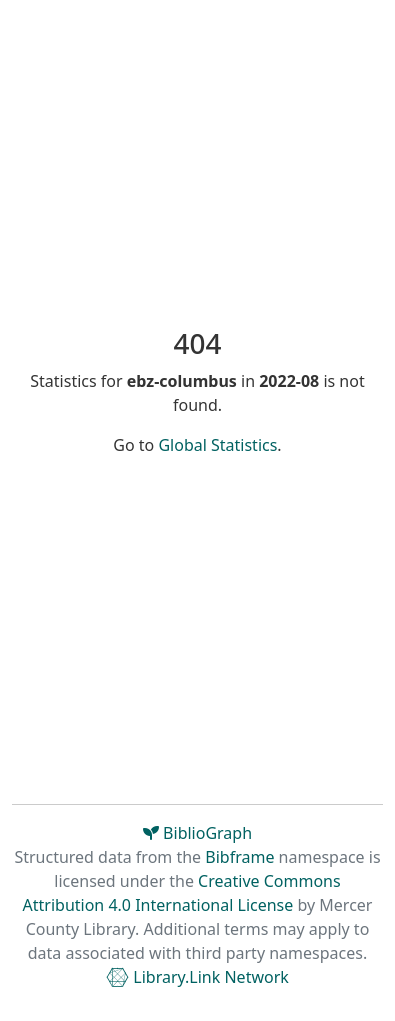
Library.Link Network (197, 977)
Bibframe (239, 857)
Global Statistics (217, 445)
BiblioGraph (197, 833)
